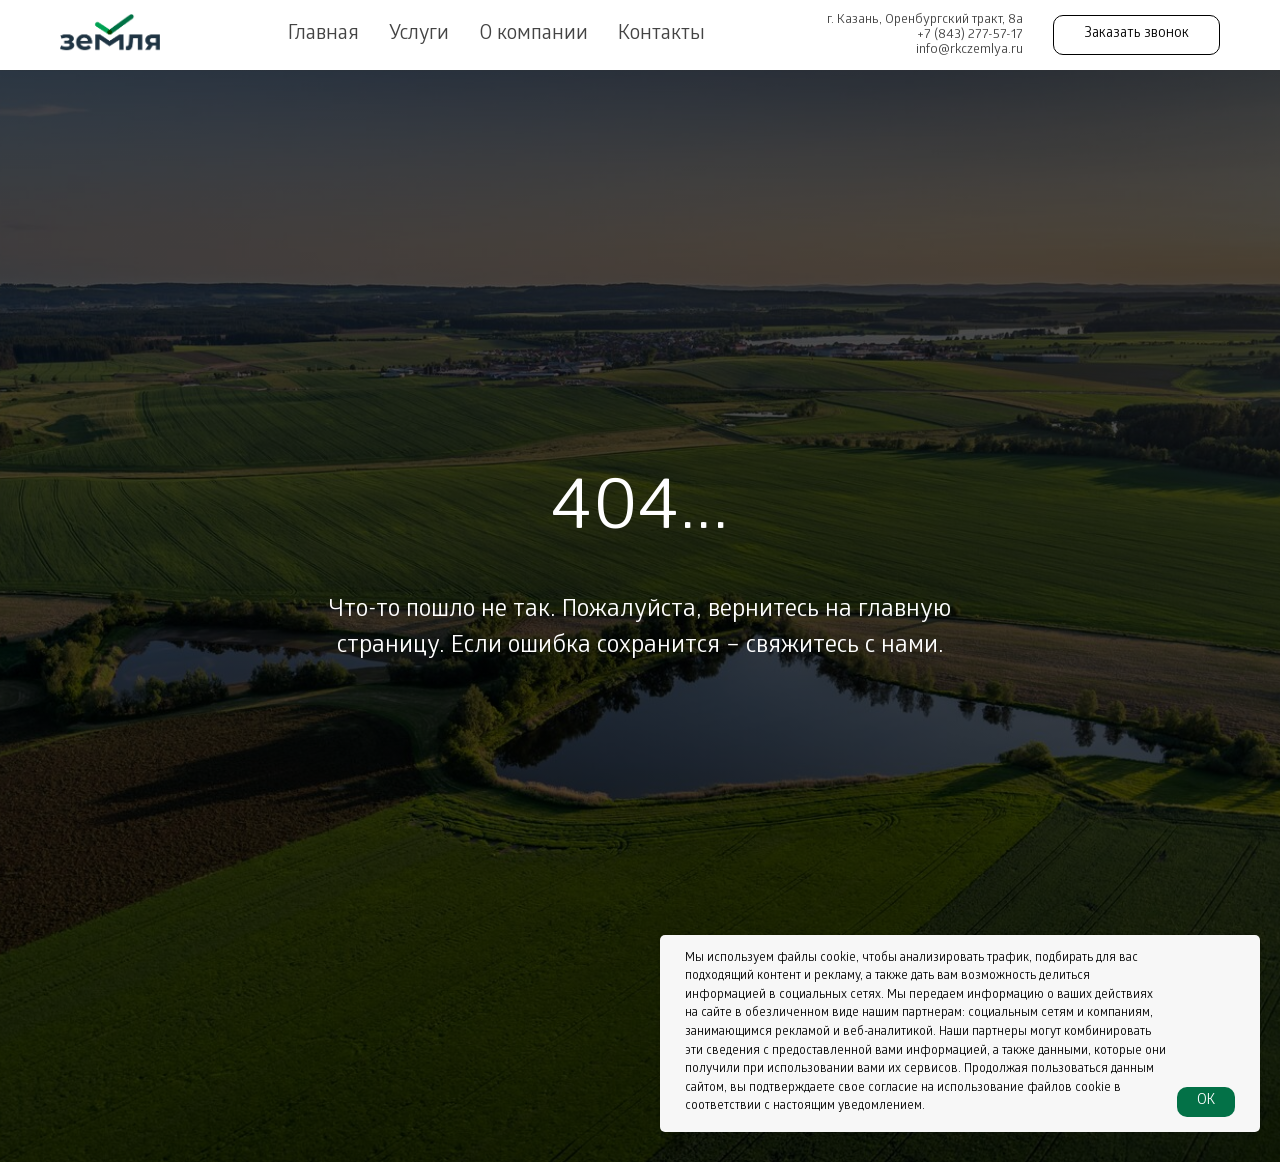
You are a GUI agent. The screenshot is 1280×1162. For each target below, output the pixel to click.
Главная (323, 35)
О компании (533, 35)
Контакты (661, 35)
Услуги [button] (419, 35)
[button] (1136, 35)
